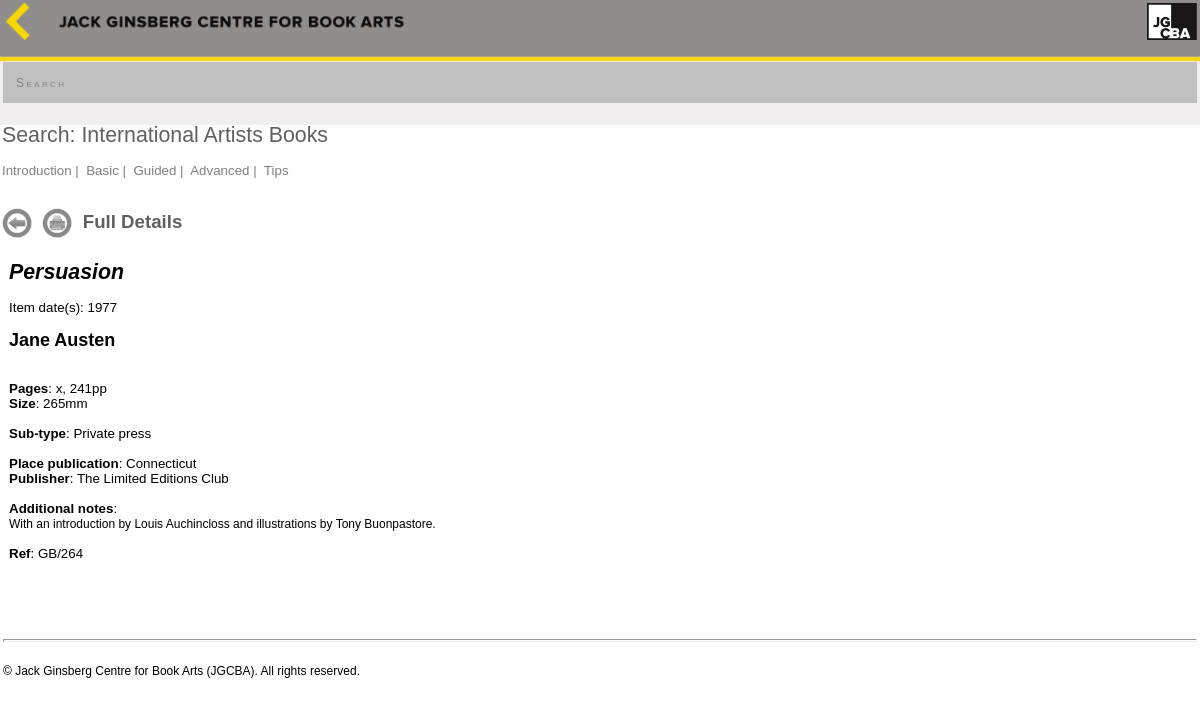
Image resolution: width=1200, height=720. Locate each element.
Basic (102, 170)
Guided (154, 170)
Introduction (37, 170)
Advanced (219, 170)
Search (41, 83)
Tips (276, 170)
